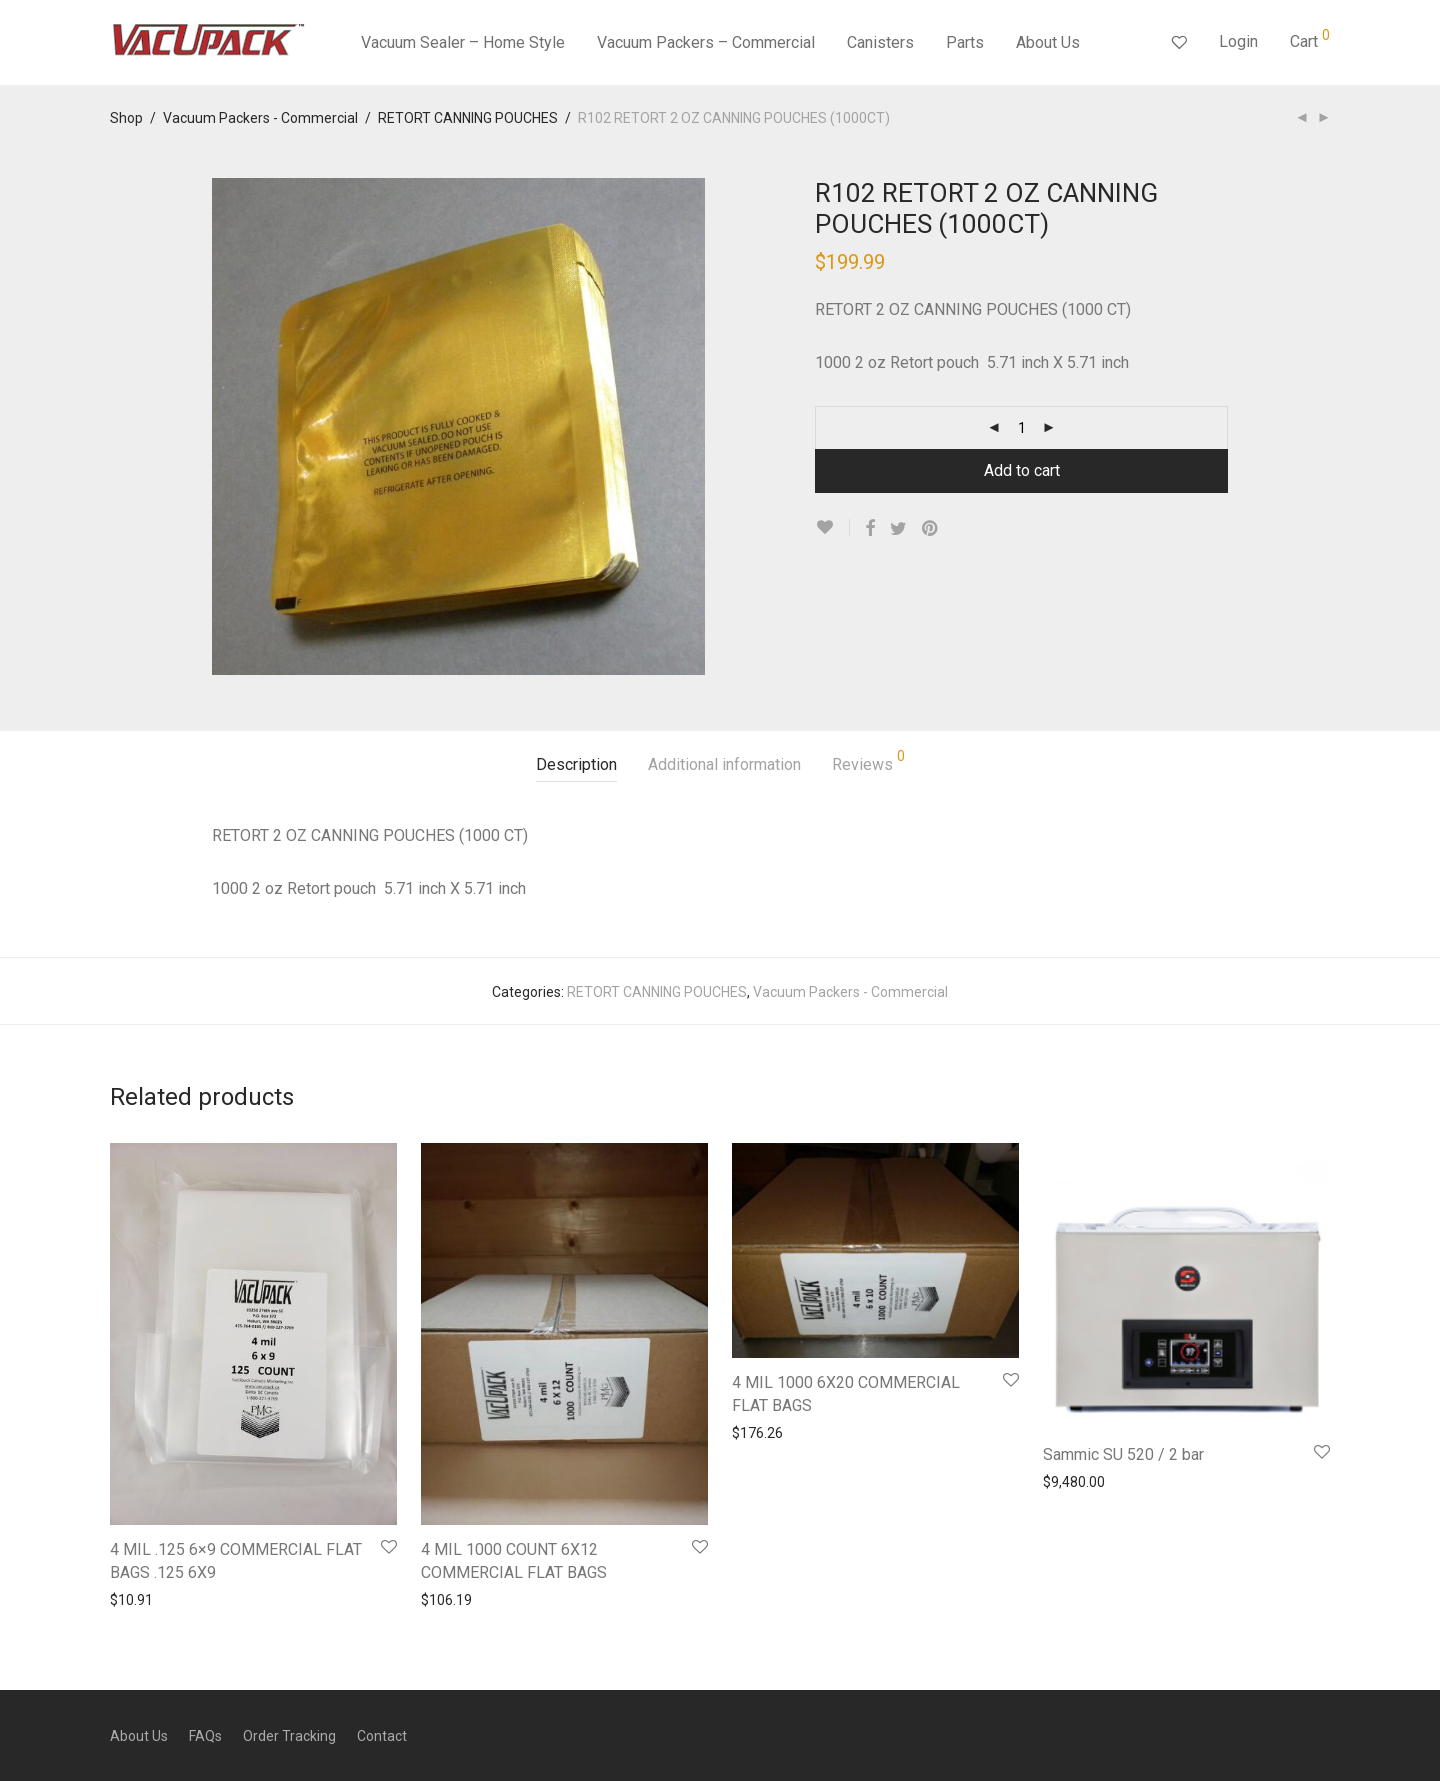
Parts (965, 42)
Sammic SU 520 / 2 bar (1123, 1454)
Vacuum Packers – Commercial (706, 42)
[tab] (576, 765)
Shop (126, 118)
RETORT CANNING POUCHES (468, 118)
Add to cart (1022, 470)
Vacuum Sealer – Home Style (463, 42)
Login (1238, 41)
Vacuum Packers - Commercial (260, 118)
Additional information (724, 764)
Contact (382, 1736)
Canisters (880, 42)
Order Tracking (289, 1736)
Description (576, 764)
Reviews (868, 761)
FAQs (205, 1736)
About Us (1048, 42)
